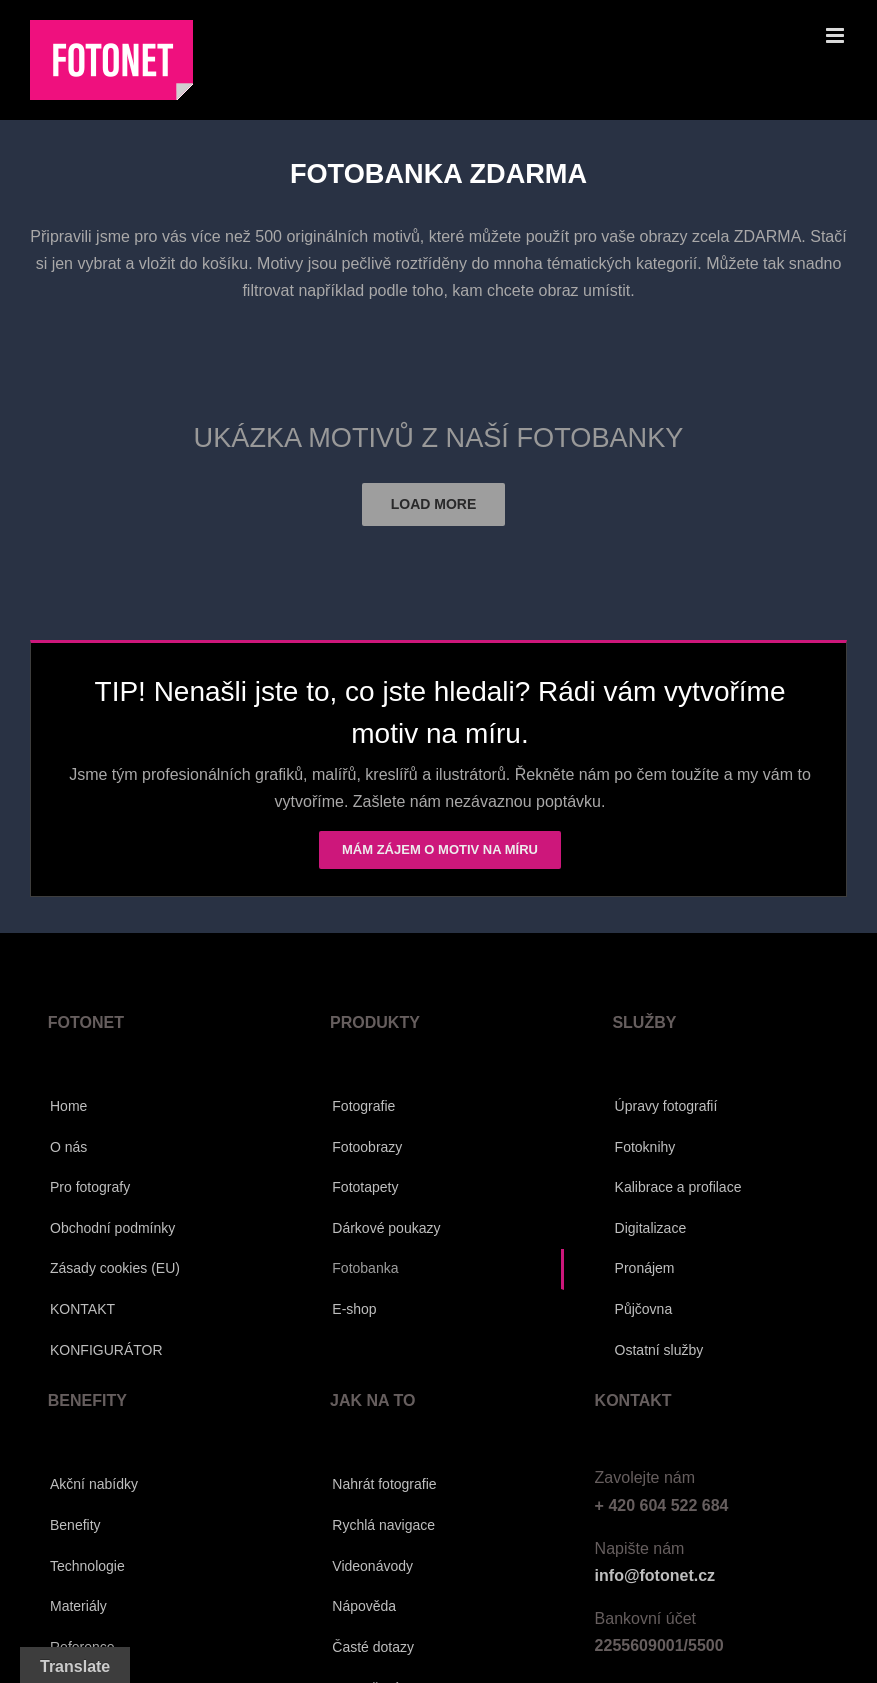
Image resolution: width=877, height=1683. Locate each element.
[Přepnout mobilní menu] (836, 35)
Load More (434, 504)
